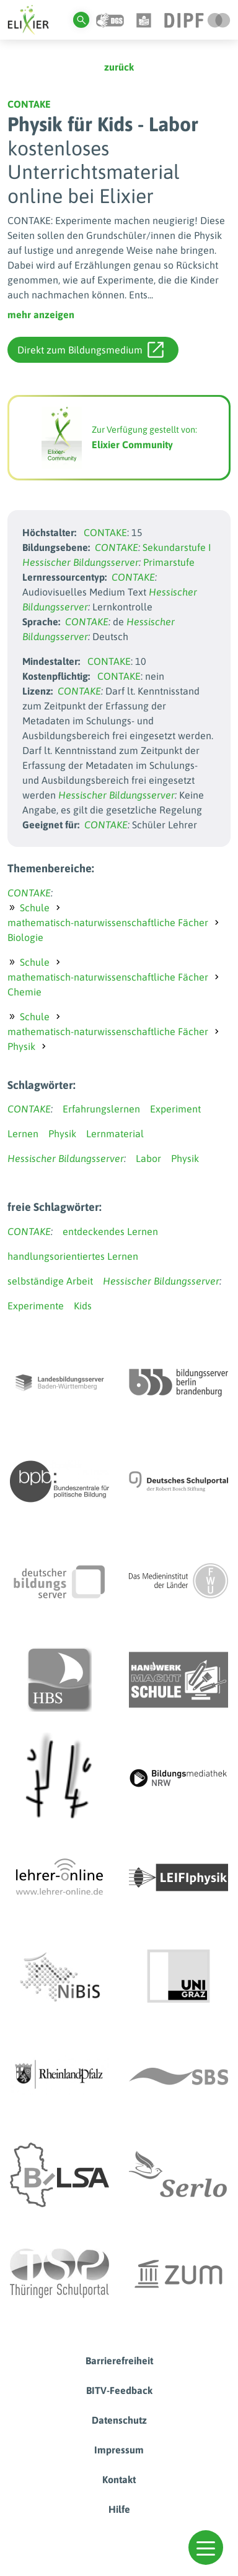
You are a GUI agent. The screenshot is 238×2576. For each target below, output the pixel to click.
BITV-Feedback (119, 2390)
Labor (148, 1158)
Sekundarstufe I (177, 547)
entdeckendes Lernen (110, 1231)
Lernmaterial (115, 1133)
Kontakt (119, 2479)
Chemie (24, 991)
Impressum (119, 2449)
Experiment (175, 1108)
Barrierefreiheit (119, 2360)
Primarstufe (169, 562)
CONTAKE (29, 104)
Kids (83, 1305)
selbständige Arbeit (50, 1280)
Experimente (35, 1305)
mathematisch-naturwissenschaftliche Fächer (107, 922)
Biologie (25, 937)
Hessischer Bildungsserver (80, 562)
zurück (119, 66)
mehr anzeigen (40, 314)
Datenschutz (119, 2420)
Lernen (22, 1133)
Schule (35, 907)
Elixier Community (132, 444)
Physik (21, 1046)
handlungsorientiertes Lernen (72, 1256)
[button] (205, 2547)
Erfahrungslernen (101, 1108)
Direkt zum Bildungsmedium (90, 350)
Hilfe (119, 2509)
